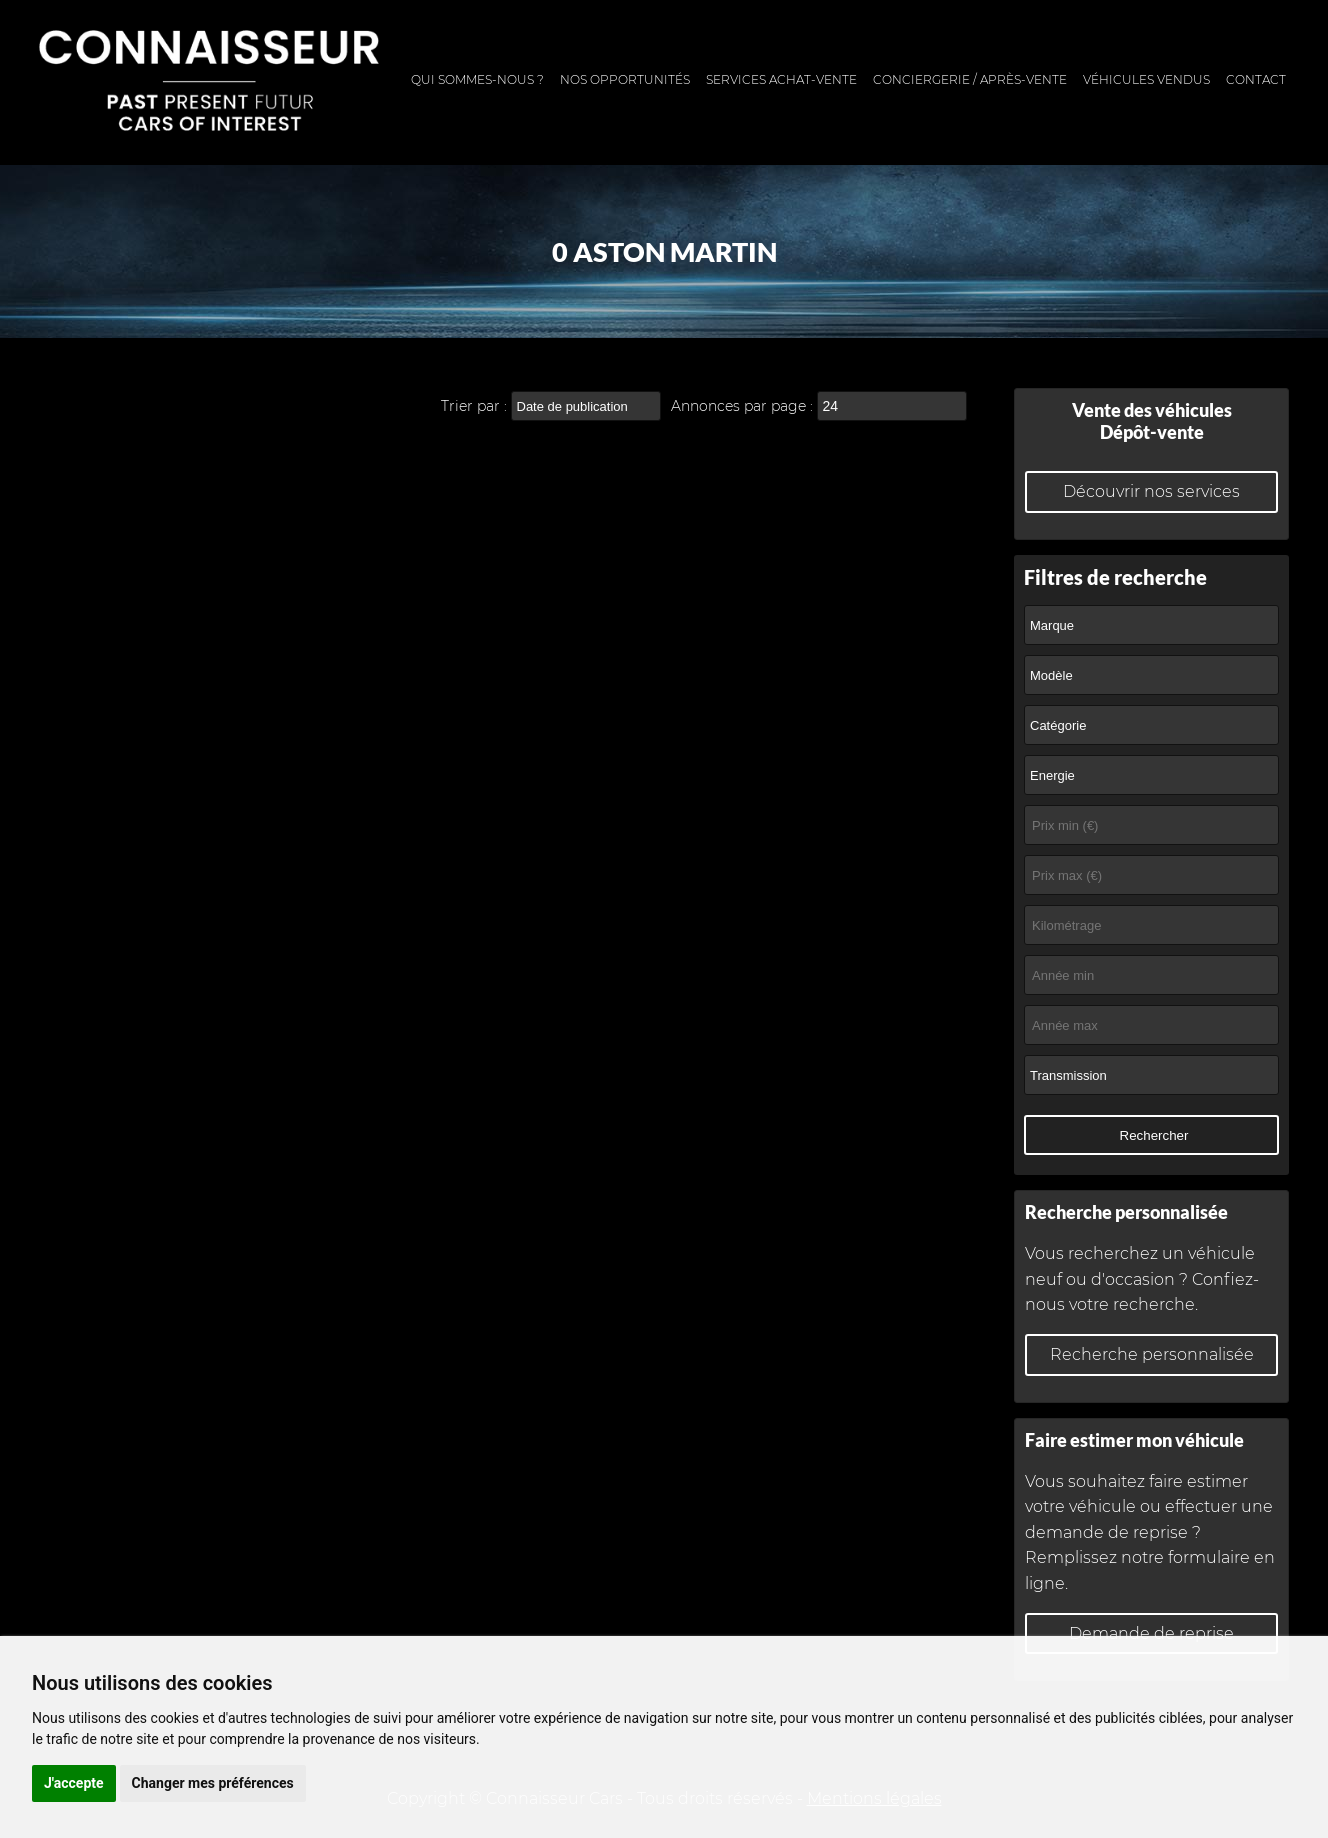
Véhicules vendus (1146, 79)
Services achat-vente (781, 79)
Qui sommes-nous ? (477, 79)
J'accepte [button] (74, 1783)
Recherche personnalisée (1152, 1354)
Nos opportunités (625, 79)
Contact (1256, 79)
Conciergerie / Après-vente (970, 79)
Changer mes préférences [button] (213, 1783)
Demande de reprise (1151, 1633)
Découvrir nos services (1151, 491)
